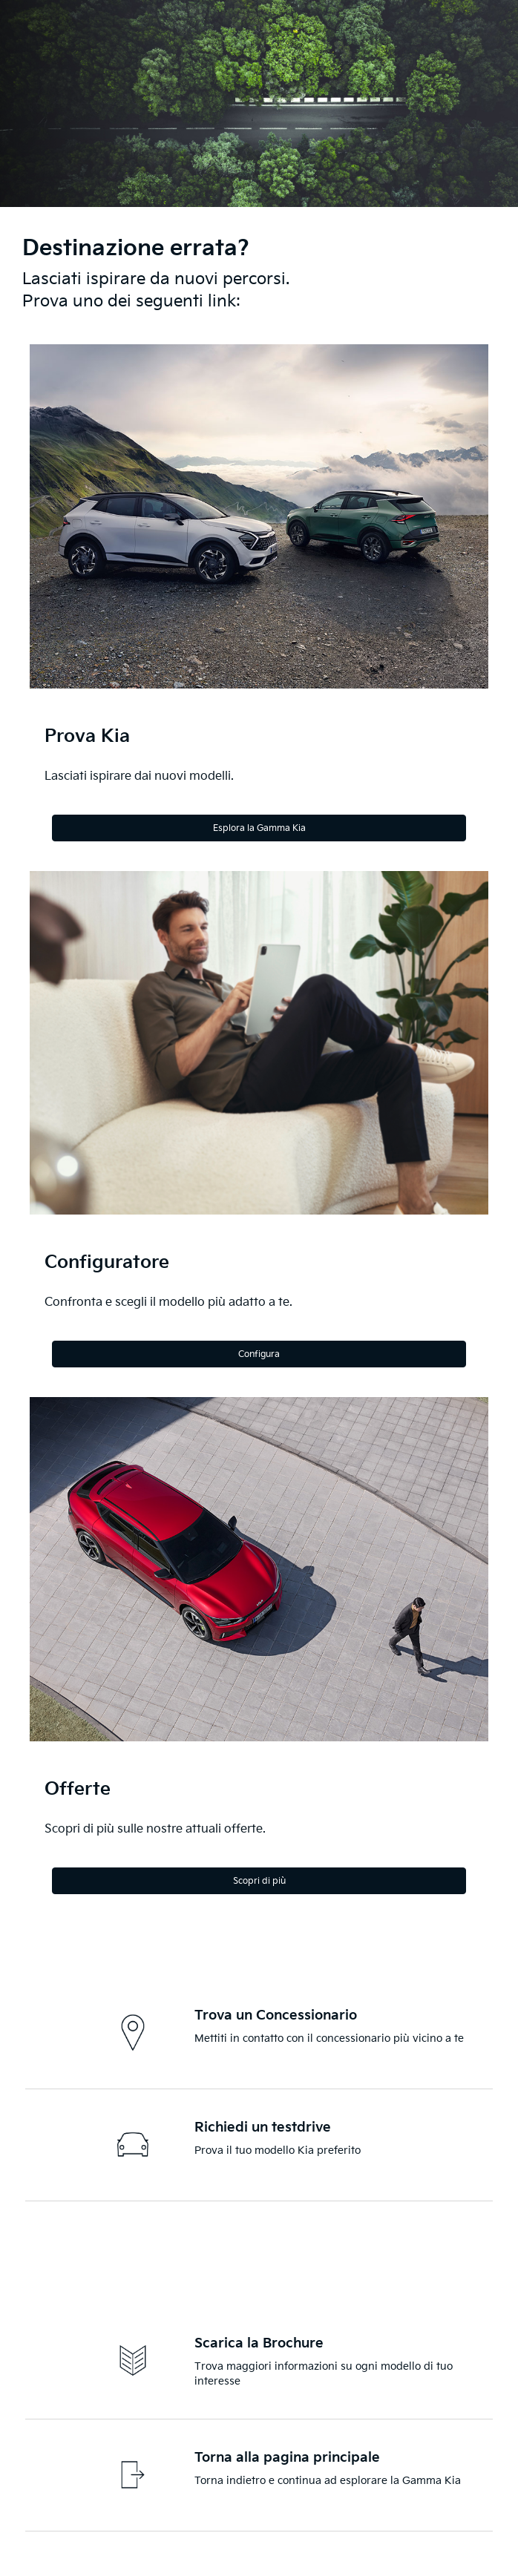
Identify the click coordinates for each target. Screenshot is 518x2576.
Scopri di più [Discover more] (259, 1881)
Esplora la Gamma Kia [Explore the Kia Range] (259, 828)
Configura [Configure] (259, 1354)
